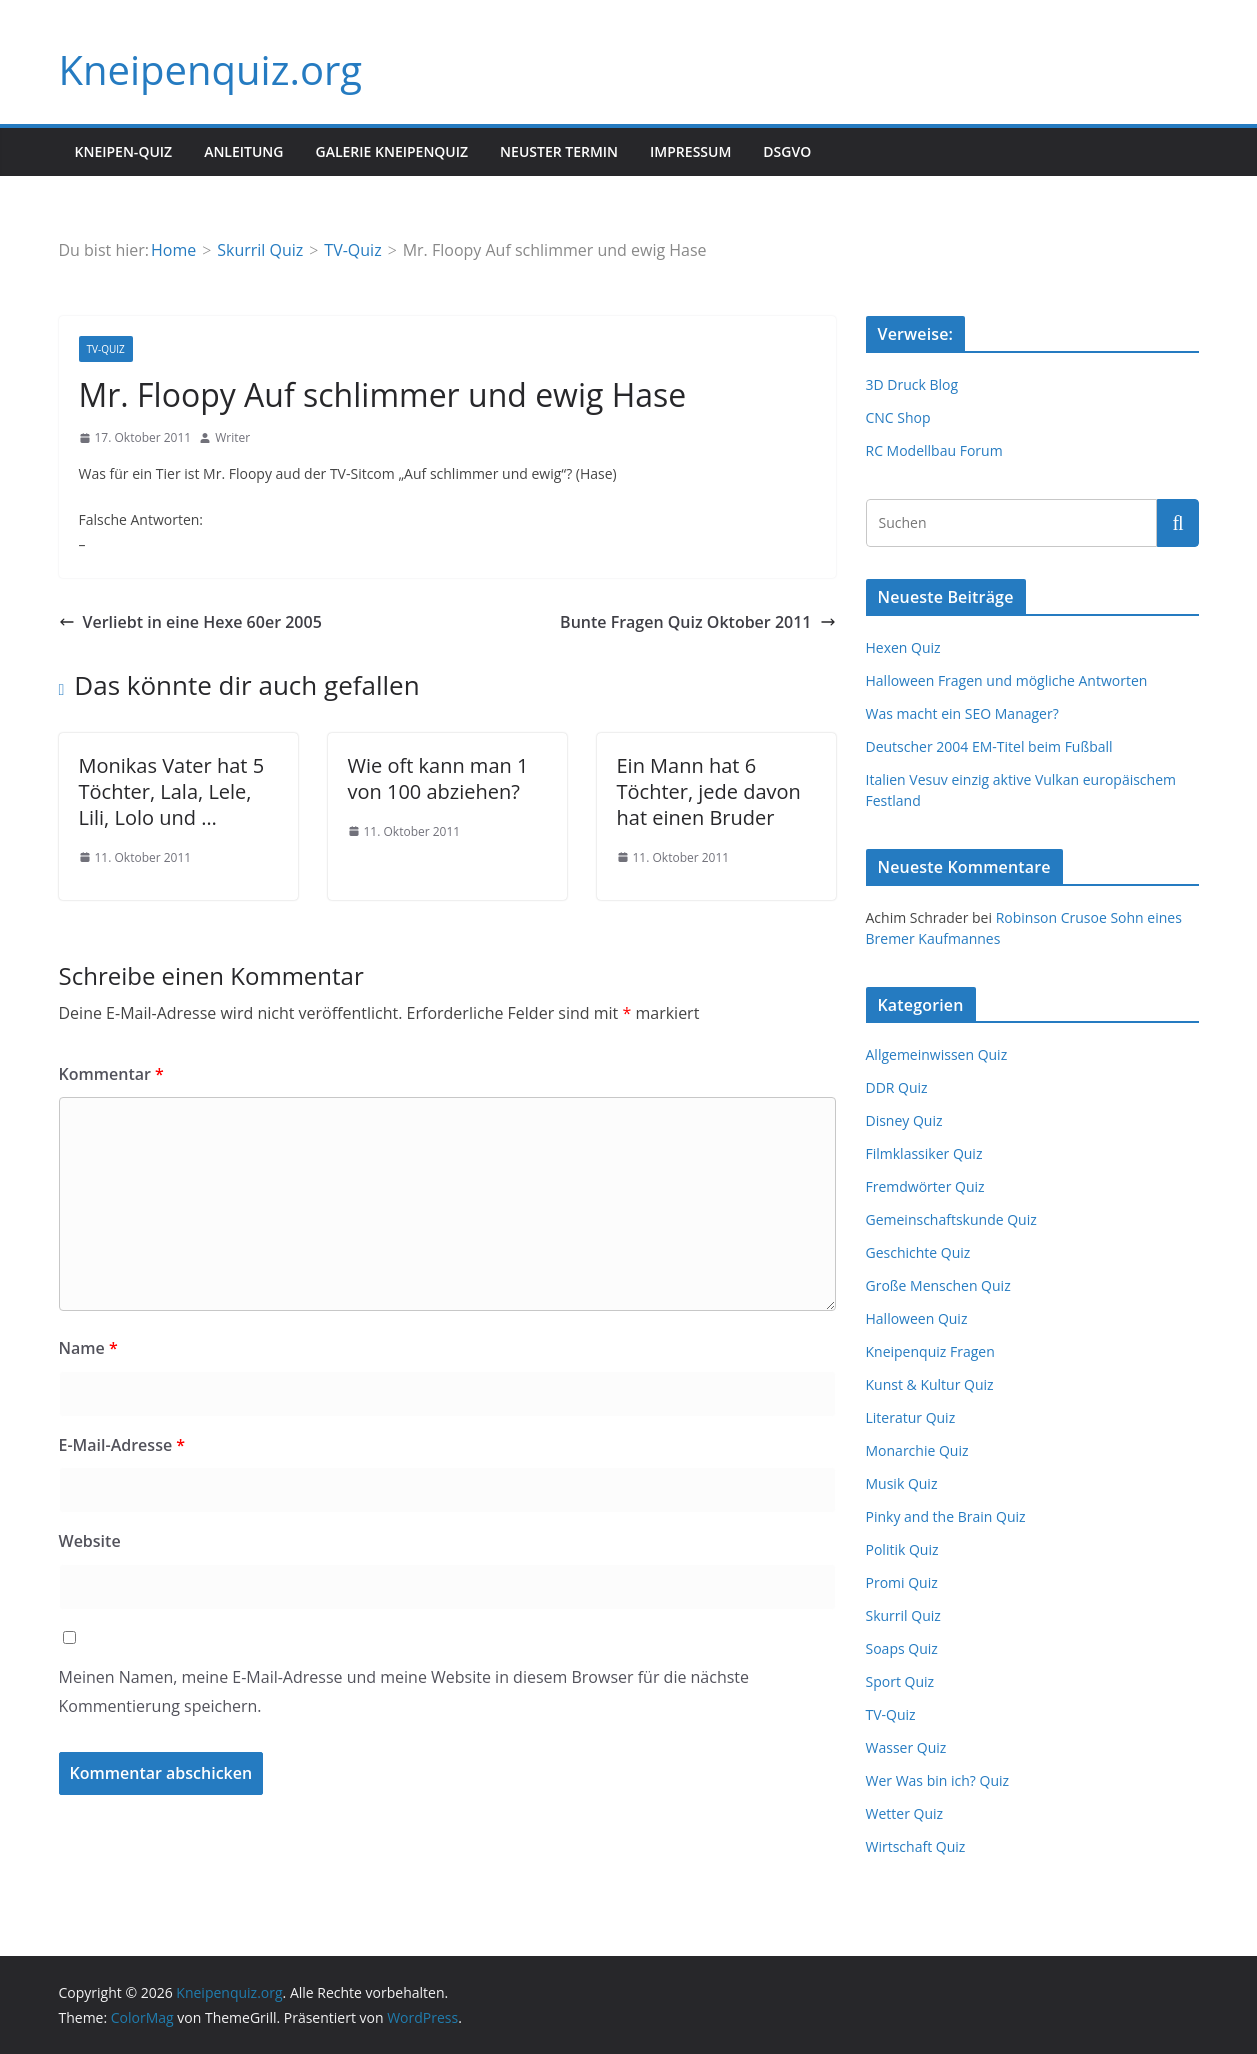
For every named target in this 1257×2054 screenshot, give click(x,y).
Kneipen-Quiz (124, 151)
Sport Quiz (900, 1681)
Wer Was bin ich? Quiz (938, 1780)
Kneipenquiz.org (211, 69)
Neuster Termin (559, 151)
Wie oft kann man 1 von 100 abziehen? (438, 778)
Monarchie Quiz (917, 1450)
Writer (232, 437)
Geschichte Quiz (918, 1252)
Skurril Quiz (903, 1615)
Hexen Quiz (903, 647)
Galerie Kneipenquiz (391, 151)
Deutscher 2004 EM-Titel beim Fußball (989, 746)
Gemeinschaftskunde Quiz (951, 1219)
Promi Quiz (902, 1582)
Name (88, 1348)
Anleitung (243, 151)
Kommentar (111, 1074)
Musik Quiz (902, 1483)
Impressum (690, 151)
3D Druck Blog (912, 384)
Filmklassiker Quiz (924, 1153)
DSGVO (787, 151)
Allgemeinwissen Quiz (937, 1054)
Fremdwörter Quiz (925, 1186)
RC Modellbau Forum (934, 450)
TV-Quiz (106, 349)
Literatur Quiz (911, 1417)
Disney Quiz (904, 1120)
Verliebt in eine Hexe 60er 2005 (190, 622)
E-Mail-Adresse (122, 1445)
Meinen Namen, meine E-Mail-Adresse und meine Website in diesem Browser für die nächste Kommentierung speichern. (404, 1691)
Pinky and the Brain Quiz (946, 1516)
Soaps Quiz (902, 1648)
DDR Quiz (897, 1087)
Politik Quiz (902, 1549)
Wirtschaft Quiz (916, 1846)
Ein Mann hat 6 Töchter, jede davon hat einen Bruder (709, 791)
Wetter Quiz (905, 1813)
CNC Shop (898, 417)
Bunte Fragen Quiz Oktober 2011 (697, 622)
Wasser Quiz (906, 1747)
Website (90, 1541)
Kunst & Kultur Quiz (930, 1384)
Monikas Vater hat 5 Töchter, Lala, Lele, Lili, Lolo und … (172, 791)
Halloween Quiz (917, 1318)
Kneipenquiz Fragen (930, 1351)
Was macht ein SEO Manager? (962, 713)
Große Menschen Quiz (938, 1285)
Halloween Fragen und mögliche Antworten (1007, 680)
